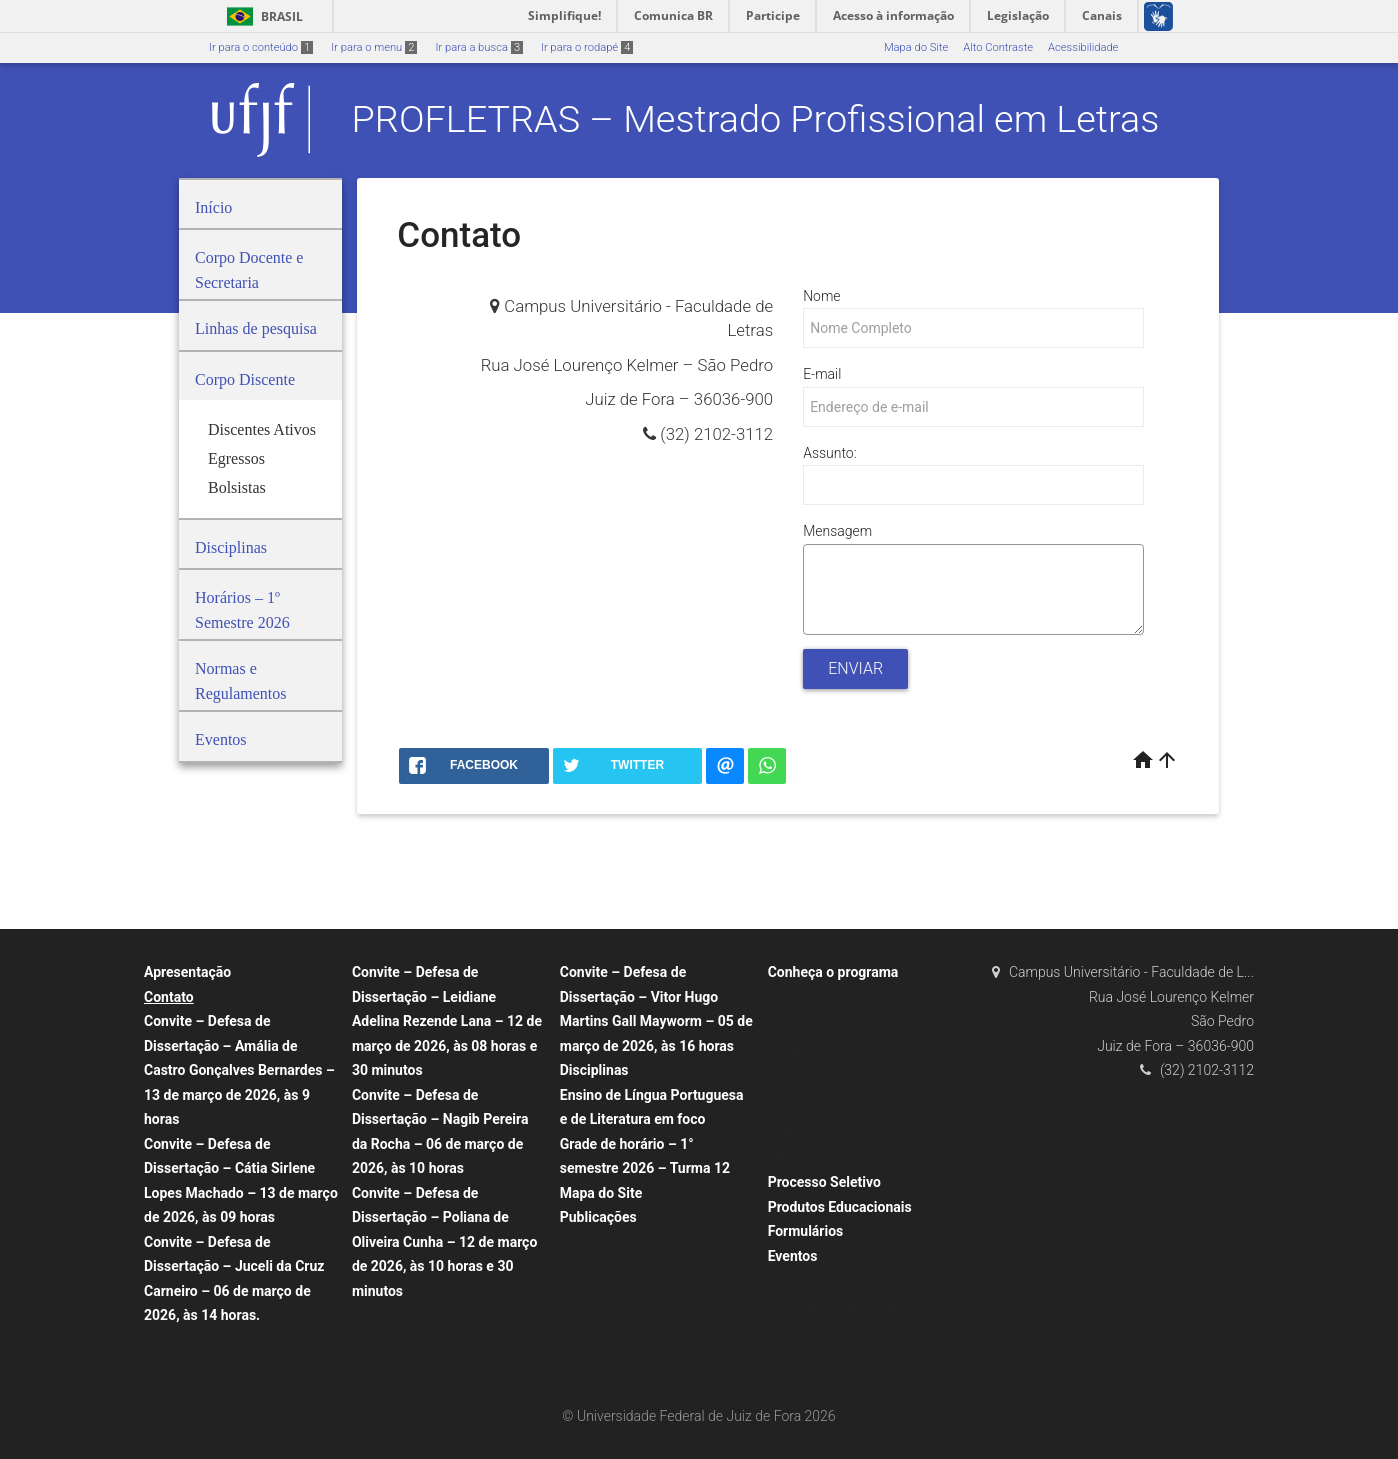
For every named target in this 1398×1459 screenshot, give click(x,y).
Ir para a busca (479, 47)
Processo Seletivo (824, 1182)
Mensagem (837, 531)
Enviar (855, 668)
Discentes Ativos (819, 1104)
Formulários (806, 1231)
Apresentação (187, 972)
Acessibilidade (1083, 47)
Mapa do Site (916, 47)
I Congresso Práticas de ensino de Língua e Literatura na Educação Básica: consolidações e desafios (862, 1335)
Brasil (261, 16)
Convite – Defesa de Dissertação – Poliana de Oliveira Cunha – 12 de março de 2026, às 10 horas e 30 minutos (444, 1242)
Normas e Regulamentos (839, 1024)
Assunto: (829, 453)
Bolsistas (801, 1157)
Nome (821, 296)
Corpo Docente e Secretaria (846, 1051)
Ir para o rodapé (587, 47)
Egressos (801, 1130)
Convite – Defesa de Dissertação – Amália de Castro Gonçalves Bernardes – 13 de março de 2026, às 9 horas (239, 1070)
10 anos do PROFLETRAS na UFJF (862, 1281)
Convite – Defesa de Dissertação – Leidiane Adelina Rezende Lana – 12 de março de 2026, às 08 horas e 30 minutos (447, 1021)
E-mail (822, 374)
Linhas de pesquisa (826, 998)
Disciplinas (594, 1070)
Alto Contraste (998, 47)
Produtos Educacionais (840, 1207)
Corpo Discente (816, 1077)
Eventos (793, 1256)
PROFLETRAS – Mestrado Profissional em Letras (756, 119)
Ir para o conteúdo (261, 47)
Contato (169, 997)
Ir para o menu (374, 47)
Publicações (598, 1217)
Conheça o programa (833, 972)
